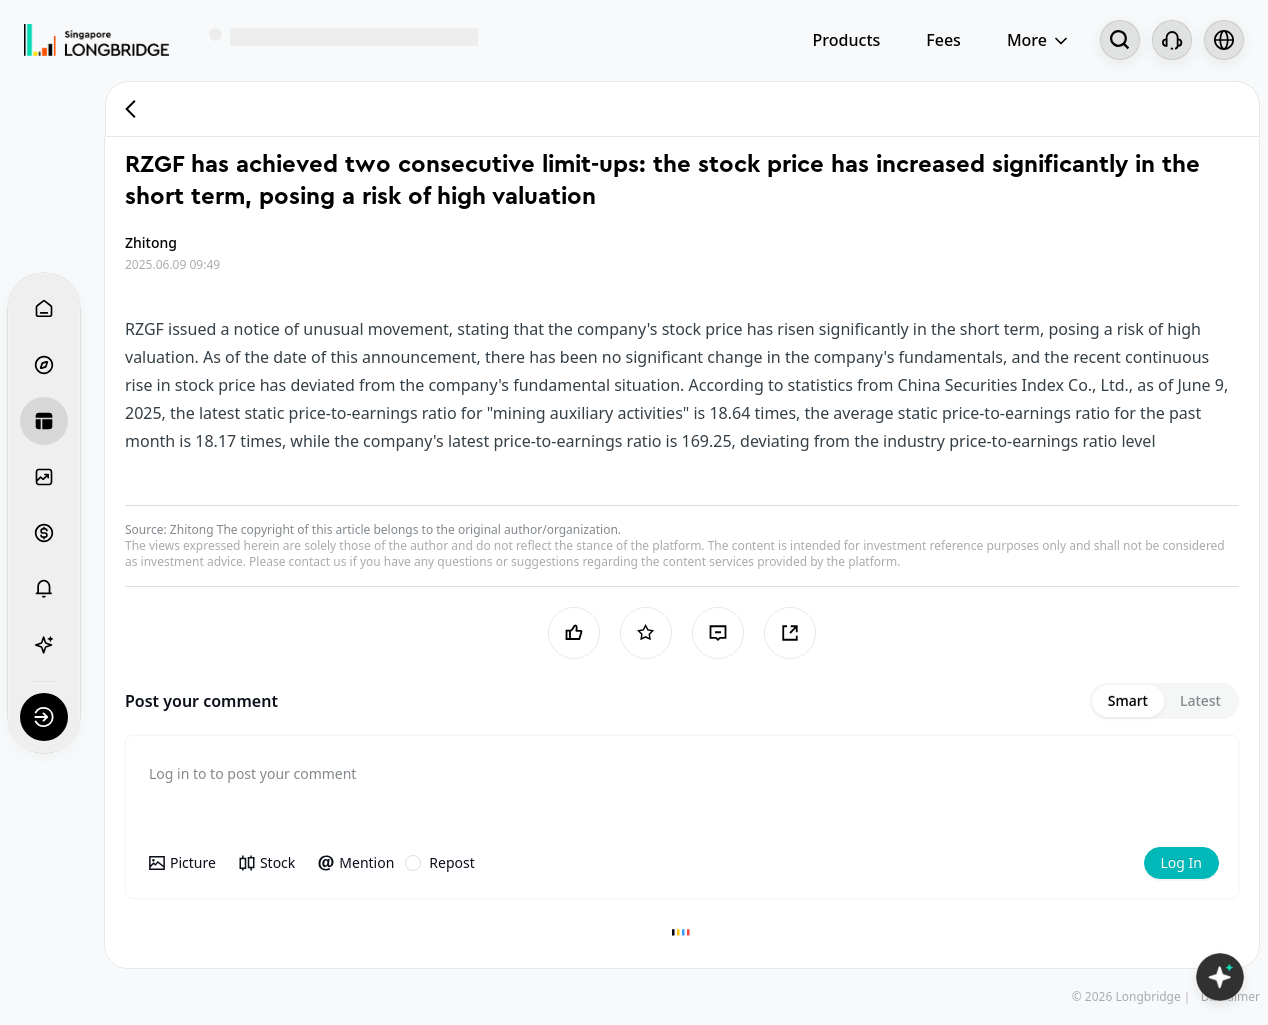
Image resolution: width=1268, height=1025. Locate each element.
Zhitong (192, 529)
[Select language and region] (1224, 40)
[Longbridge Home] (96, 40)
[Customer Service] (1172, 40)
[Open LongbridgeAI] (1220, 977)
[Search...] (1120, 40)
